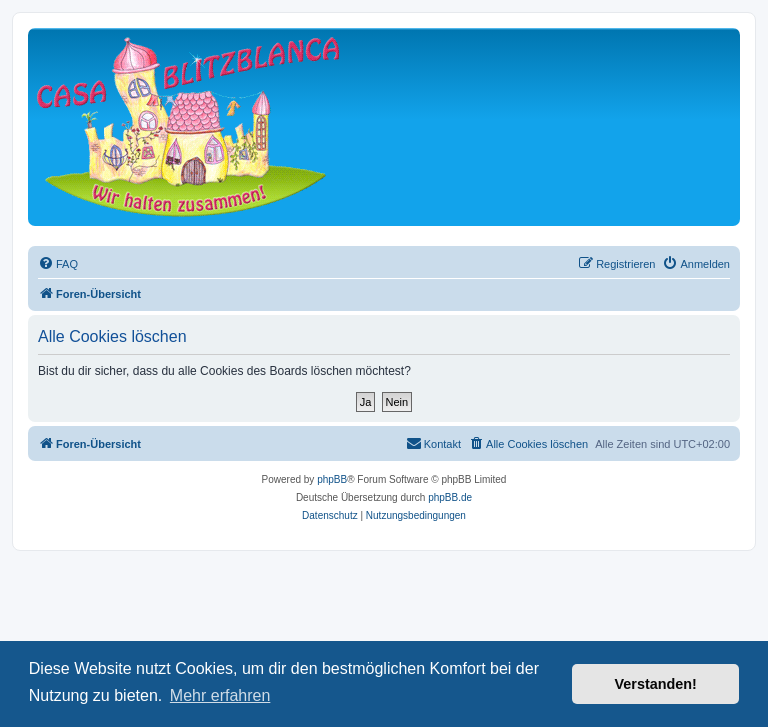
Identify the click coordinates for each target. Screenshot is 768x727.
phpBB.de (450, 497)
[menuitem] (58, 264)
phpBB (332, 479)
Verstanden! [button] (656, 684)
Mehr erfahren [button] (220, 695)
